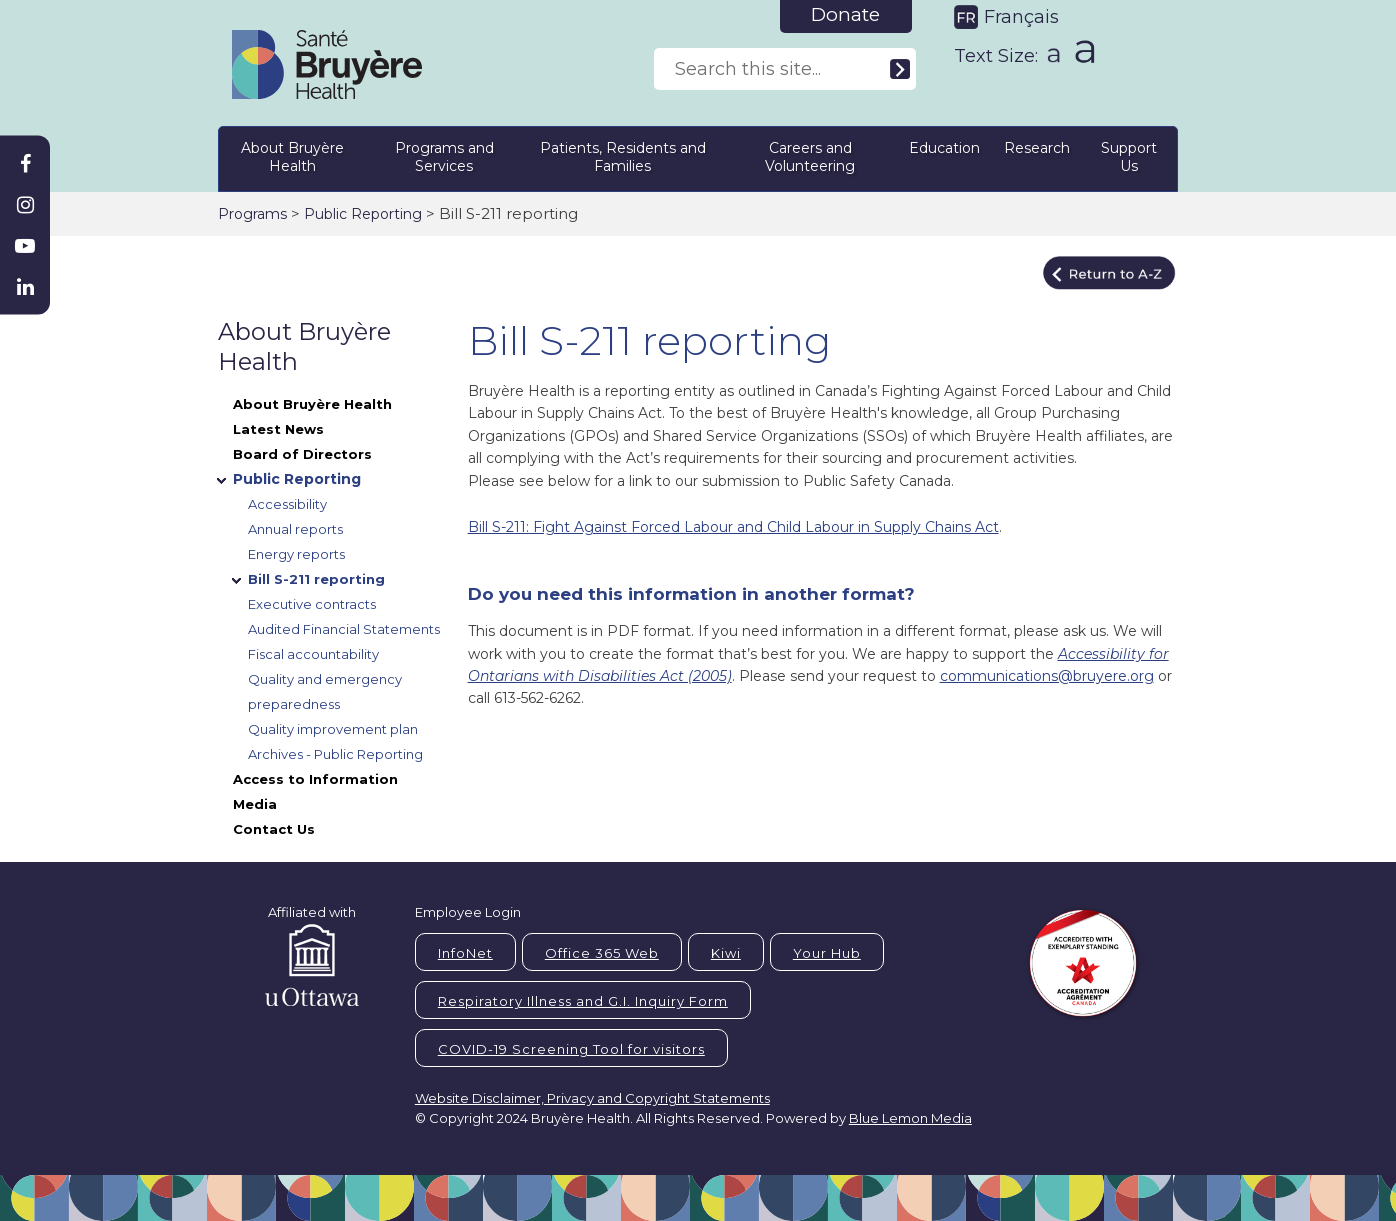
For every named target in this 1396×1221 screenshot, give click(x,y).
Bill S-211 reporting (316, 579)
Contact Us (274, 829)
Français (1021, 17)
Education (944, 148)
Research (1037, 148)
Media (255, 804)
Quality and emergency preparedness (325, 691)
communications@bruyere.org (1047, 676)
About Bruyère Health (292, 157)
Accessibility (287, 504)
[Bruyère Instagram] (25, 205)
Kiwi (726, 953)
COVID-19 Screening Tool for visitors (571, 1049)
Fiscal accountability (313, 654)
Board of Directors (302, 454)
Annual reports (295, 529)
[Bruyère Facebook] (25, 164)
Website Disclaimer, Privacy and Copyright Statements (592, 1098)
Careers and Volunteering (810, 157)
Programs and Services (444, 157)
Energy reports (296, 554)
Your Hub (827, 953)
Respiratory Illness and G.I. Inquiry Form (583, 1001)
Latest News (278, 429)
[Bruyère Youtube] (25, 246)
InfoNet (465, 953)
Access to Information (315, 779)
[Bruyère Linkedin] (25, 287)
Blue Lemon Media (910, 1118)
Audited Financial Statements (344, 629)
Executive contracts (312, 604)
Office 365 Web (602, 953)
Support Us (1129, 157)
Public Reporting (363, 214)
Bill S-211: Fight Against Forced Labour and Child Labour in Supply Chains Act (733, 527)
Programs (252, 214)
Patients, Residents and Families (623, 157)
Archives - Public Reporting (335, 754)
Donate (845, 14)
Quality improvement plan (333, 729)
